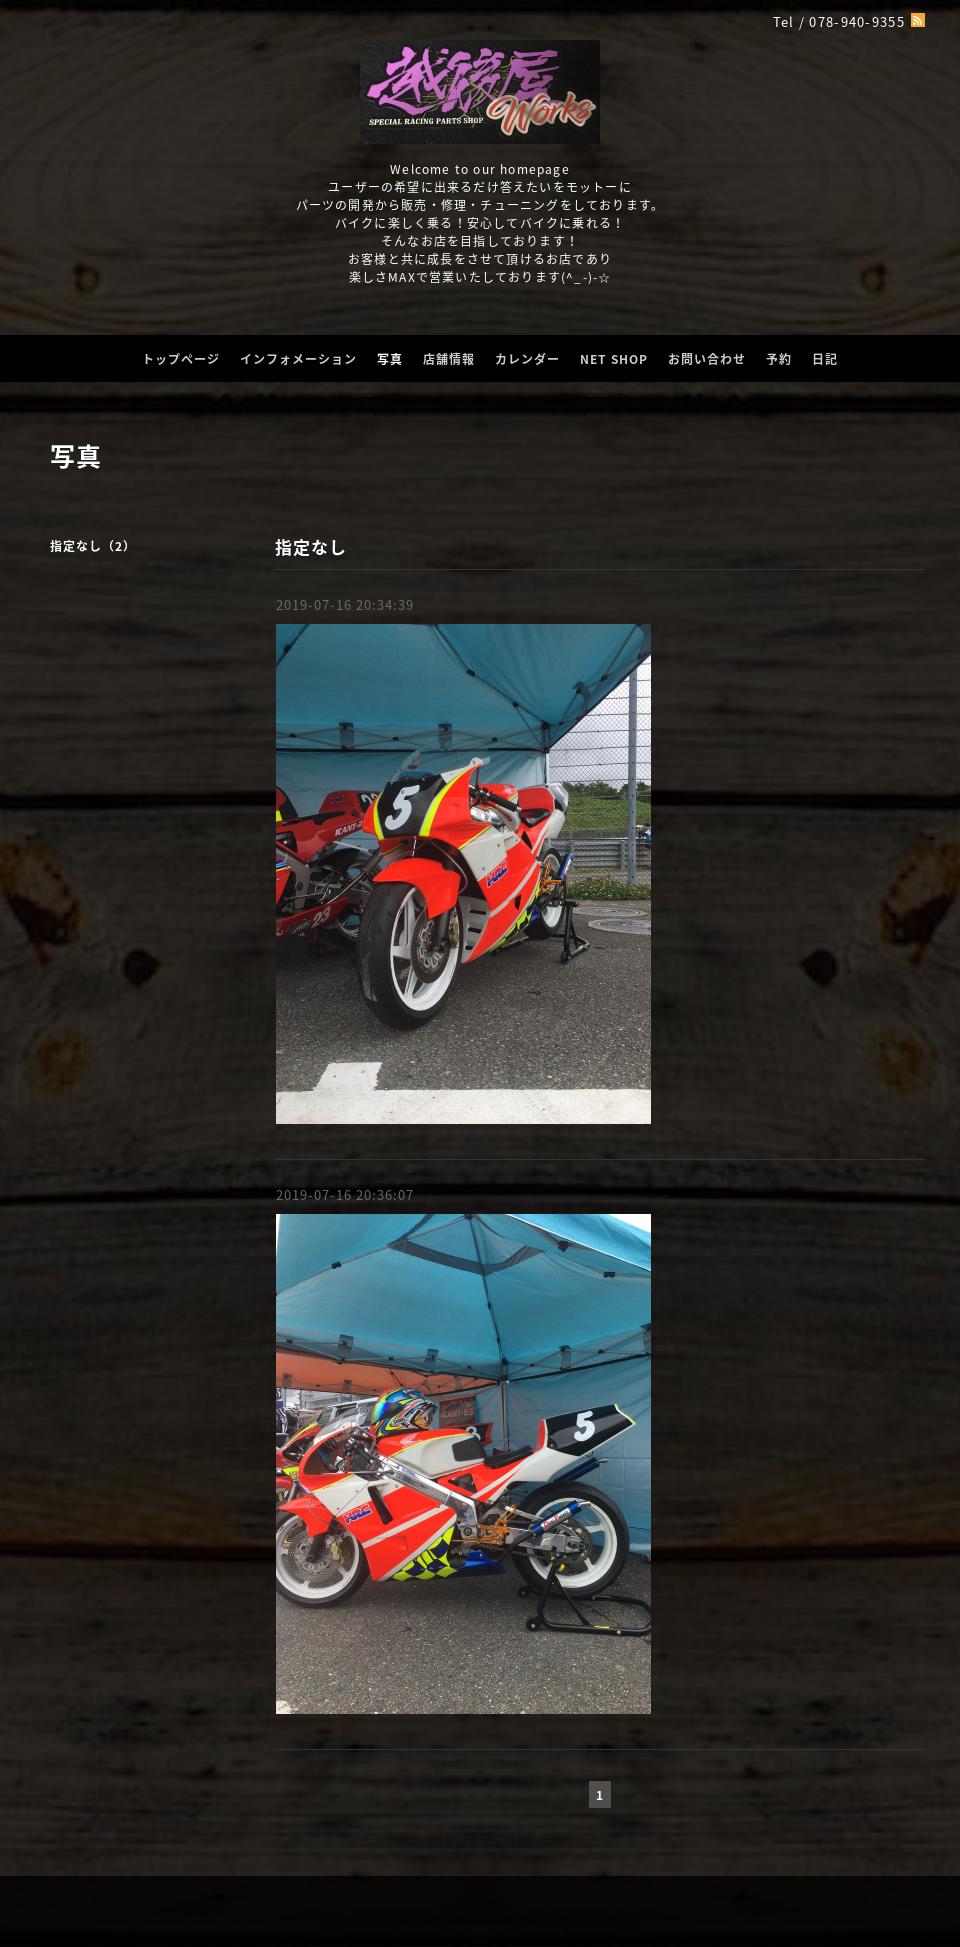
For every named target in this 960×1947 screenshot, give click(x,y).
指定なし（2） (93, 546)
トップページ (181, 359)
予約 (779, 359)
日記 (825, 359)
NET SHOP (614, 359)
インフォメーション (298, 359)
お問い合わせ (707, 359)
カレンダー (527, 359)
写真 (390, 359)
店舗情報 (449, 359)
